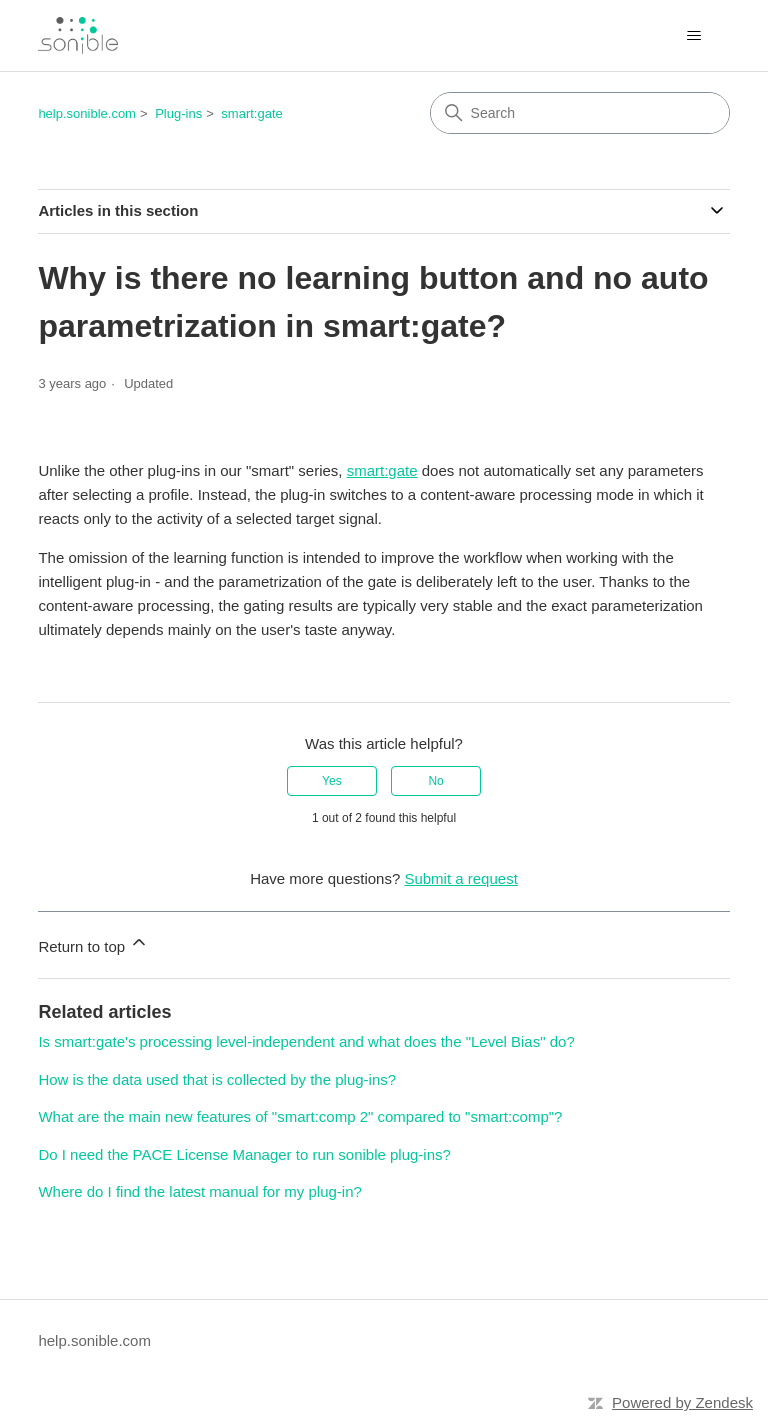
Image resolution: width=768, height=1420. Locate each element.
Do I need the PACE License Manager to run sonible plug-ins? (244, 1154)
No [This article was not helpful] (435, 781)
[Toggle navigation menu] (694, 36)
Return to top (93, 943)
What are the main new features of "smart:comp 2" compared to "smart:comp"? (300, 1116)
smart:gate (251, 113)
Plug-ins (178, 113)
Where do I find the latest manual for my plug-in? (200, 1191)
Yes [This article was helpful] (332, 781)
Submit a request (460, 878)
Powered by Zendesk (682, 1402)
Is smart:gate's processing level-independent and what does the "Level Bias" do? (306, 1041)
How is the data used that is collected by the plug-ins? (217, 1079)
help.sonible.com (87, 113)
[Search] (580, 113)
